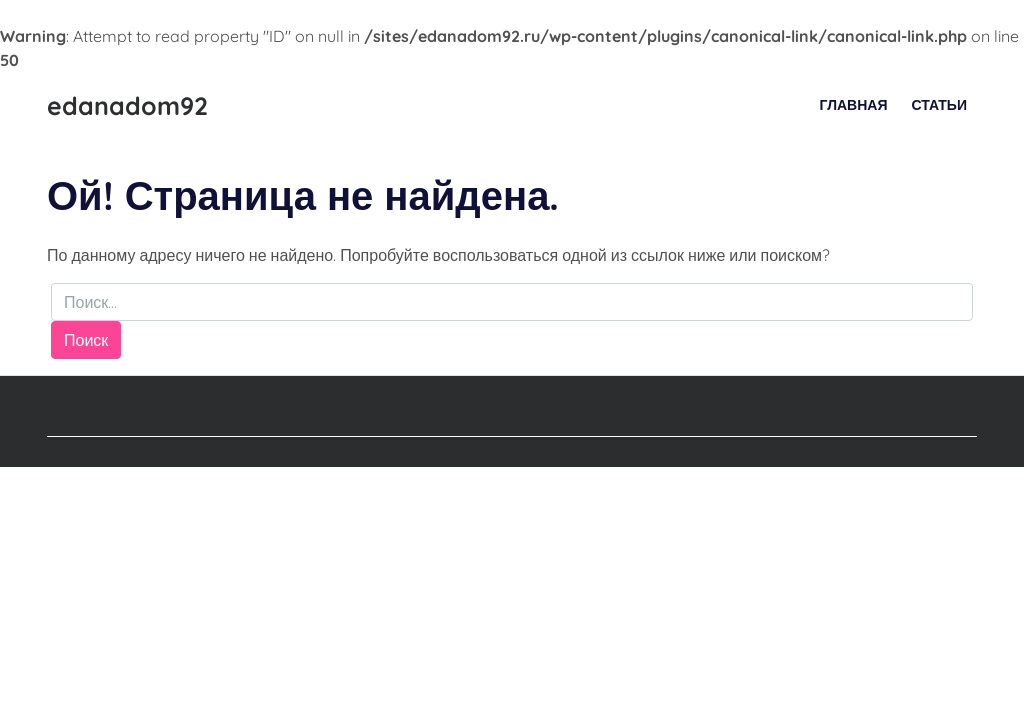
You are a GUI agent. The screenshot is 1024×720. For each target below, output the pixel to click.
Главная (854, 105)
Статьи (939, 105)
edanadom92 (127, 105)
